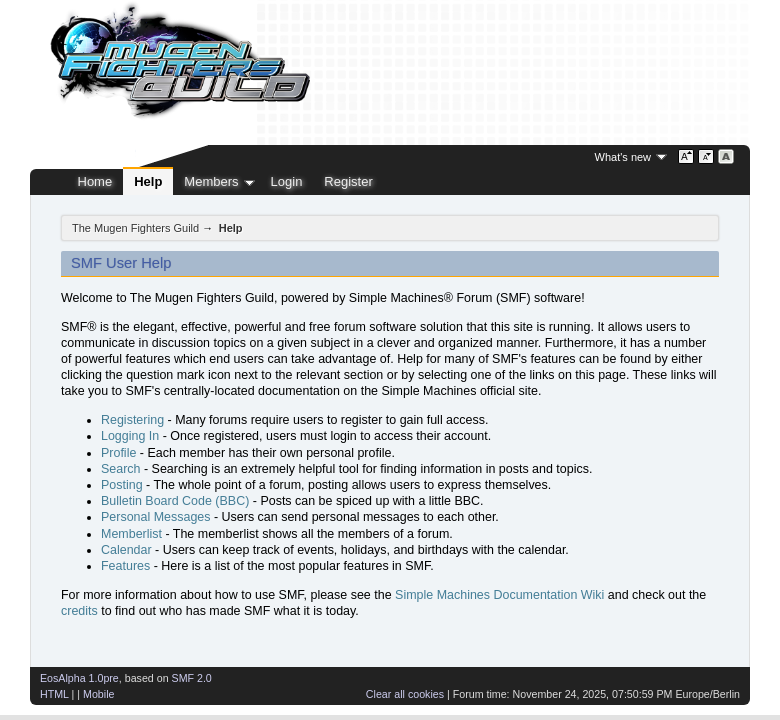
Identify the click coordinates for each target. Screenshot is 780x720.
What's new (623, 157)
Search (121, 469)
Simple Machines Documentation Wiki (499, 595)
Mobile (98, 694)
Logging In (130, 436)
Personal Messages (156, 517)
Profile (118, 453)
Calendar (126, 550)
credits (79, 611)
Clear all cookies (405, 694)
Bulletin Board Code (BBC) (175, 501)
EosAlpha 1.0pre (79, 678)
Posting (122, 485)
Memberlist (131, 534)
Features (125, 566)
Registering (132, 420)
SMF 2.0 (192, 678)
